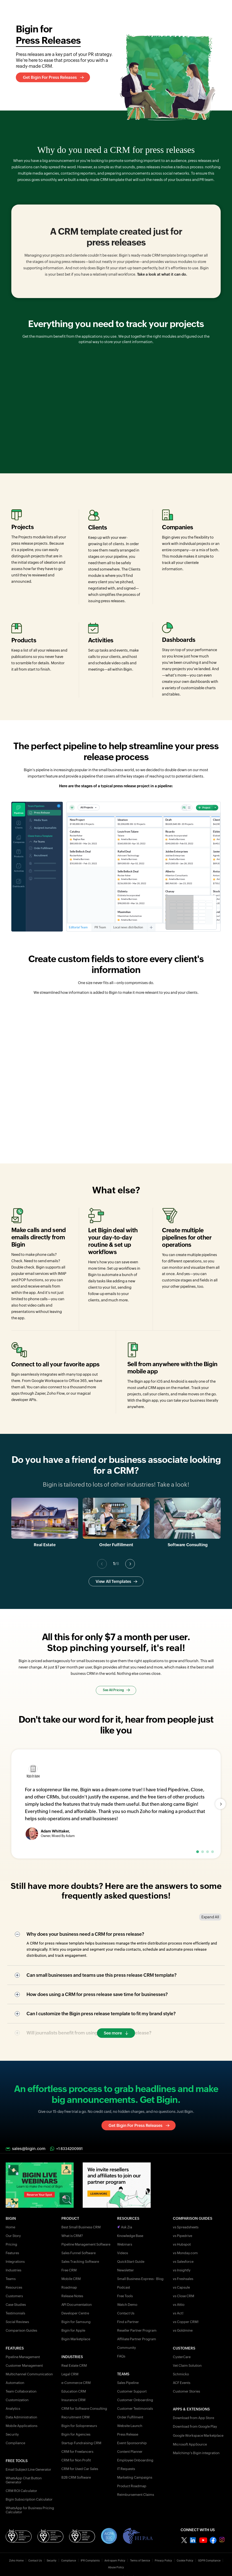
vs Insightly (182, 2270)
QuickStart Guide (130, 2261)
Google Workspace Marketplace (198, 2435)
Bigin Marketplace (75, 2339)
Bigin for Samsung (76, 2322)
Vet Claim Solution (187, 2365)
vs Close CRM (183, 2296)
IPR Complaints (90, 2560)
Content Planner (130, 2451)
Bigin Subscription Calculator (29, 2499)
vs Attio (178, 2304)
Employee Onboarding (135, 2460)
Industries (13, 2270)
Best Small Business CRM (81, 2227)
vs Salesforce (183, 2261)
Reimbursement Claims (135, 2495)
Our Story (13, 2236)
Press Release (127, 2434)
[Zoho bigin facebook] (213, 2540)
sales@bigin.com (29, 2148)
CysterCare (182, 2357)
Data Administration (21, 2417)
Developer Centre (75, 2313)
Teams (11, 2279)
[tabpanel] (44, 1523)
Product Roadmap (131, 2486)
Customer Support (132, 2391)
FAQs (121, 2356)
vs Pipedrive (182, 2236)
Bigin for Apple (73, 2330)
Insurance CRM (73, 2400)
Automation (15, 2383)
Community (126, 2348)
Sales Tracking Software (80, 2261)
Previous (102, 1564)
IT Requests (126, 2469)
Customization (17, 2400)
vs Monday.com (185, 2253)
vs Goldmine (183, 2330)
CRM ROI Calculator (21, 2491)
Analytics (13, 2408)
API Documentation (76, 2304)
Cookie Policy (185, 2560)
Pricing (11, 2244)
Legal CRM (69, 2374)
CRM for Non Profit (76, 2460)
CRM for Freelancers (77, 2451)
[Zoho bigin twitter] (184, 2540)
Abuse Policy (116, 2567)
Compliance (15, 2443)
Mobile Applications (21, 2426)
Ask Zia (124, 2227)
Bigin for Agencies (75, 2434)
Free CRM (69, 2270)
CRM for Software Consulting (84, 2408)
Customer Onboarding (135, 2400)
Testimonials (15, 2313)
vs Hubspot (182, 2244)
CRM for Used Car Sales (79, 2469)
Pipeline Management (23, 2357)
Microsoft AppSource (190, 2444)
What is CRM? (72, 2236)
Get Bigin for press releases (136, 2125)
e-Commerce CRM (76, 2383)
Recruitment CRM (75, 2417)
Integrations (15, 2261)
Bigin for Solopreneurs (79, 2426)
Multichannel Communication (29, 2374)
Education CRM (73, 2391)
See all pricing (113, 1690)
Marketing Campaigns (134, 2477)
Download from (193, 2418)
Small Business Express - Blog (140, 2279)
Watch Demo (127, 2304)
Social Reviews (17, 2322)
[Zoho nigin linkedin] (193, 2540)
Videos (122, 2253)
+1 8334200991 (69, 2149)
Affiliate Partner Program (136, 2339)
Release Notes (72, 2296)
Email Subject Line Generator (28, 2469)
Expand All (210, 1917)
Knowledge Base (130, 2236)
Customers (14, 2296)
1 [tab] (114, 1563)
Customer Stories (186, 2391)
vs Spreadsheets (185, 2227)
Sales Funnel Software (78, 2253)
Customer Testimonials (135, 2408)
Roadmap (69, 2287)
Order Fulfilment (130, 2417)
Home (10, 2227)
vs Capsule (181, 2287)
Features (12, 2253)
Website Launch (129, 2426)
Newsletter (125, 2270)
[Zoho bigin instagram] (222, 2540)
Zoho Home (16, 2560)
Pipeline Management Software (85, 2244)
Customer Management (24, 2365)
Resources (14, 2287)
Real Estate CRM (74, 2365)
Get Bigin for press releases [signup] (50, 77)
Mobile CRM (71, 2279)
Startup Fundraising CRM (81, 2443)
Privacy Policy (163, 2560)
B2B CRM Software (76, 2477)
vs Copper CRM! (186, 2322)
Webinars (124, 2244)
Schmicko (181, 2374)
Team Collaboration (21, 2391)
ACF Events (181, 2383)
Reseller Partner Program (137, 2330)
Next (130, 1564)
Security (12, 2434)
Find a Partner (128, 2322)
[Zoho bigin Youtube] (203, 2540)
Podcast (123, 2287)
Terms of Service (140, 2560)
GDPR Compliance (209, 2560)
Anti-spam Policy (114, 2560)
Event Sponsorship (132, 2443)
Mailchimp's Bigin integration (196, 2453)
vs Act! (178, 2313)
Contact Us (125, 2313)
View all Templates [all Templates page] (113, 1581)
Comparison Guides (21, 2330)
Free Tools (125, 2296)
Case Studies (16, 2304)
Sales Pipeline (128, 2383)
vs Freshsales (183, 2279)
